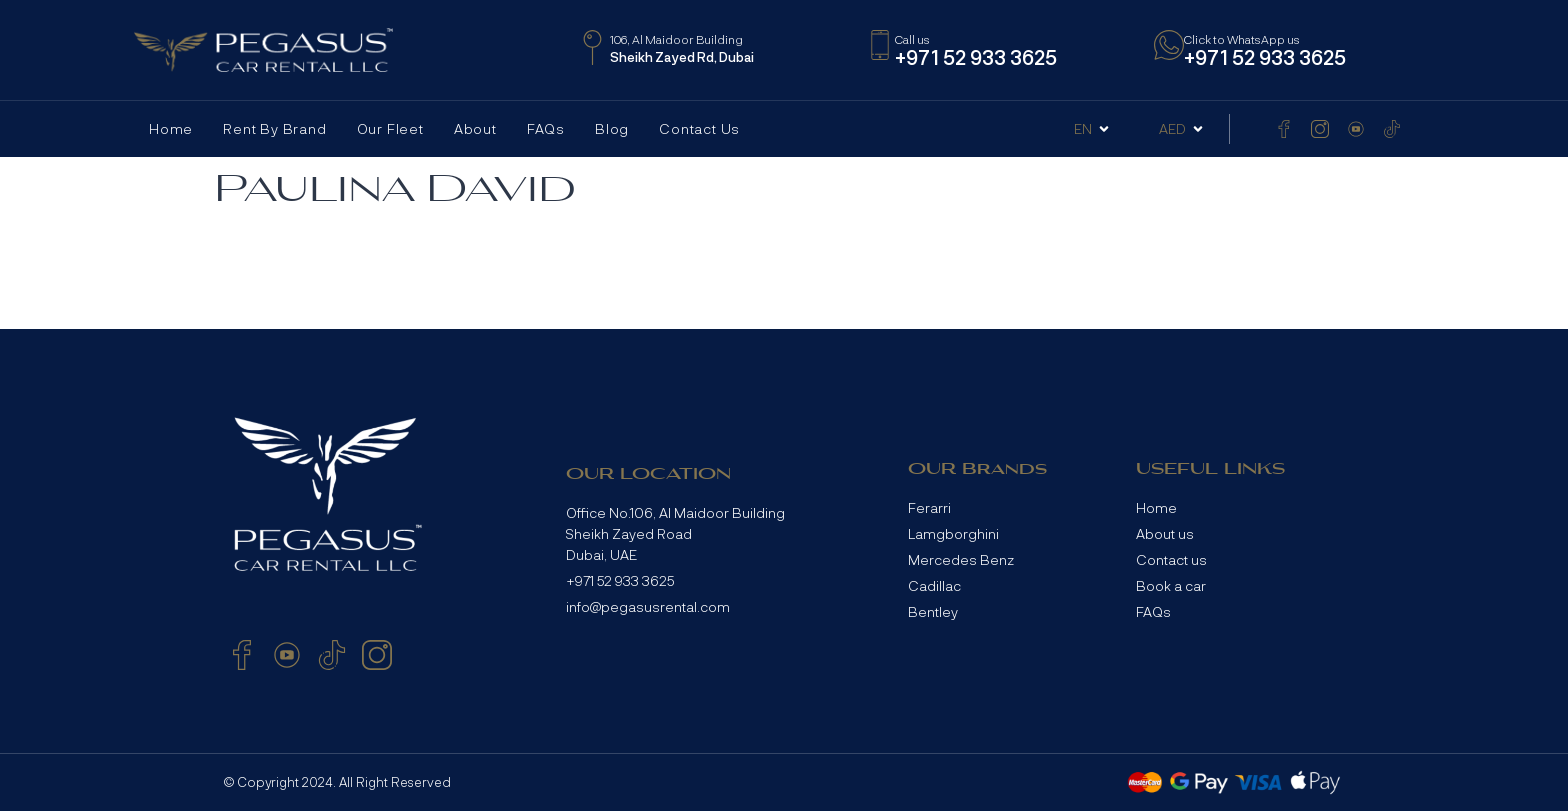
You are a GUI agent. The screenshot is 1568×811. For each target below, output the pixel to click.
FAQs (546, 128)
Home (171, 128)
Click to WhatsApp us (1242, 39)
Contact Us (699, 128)
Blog (612, 128)
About (475, 128)
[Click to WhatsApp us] (1169, 45)
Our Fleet (390, 128)
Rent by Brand (274, 128)
